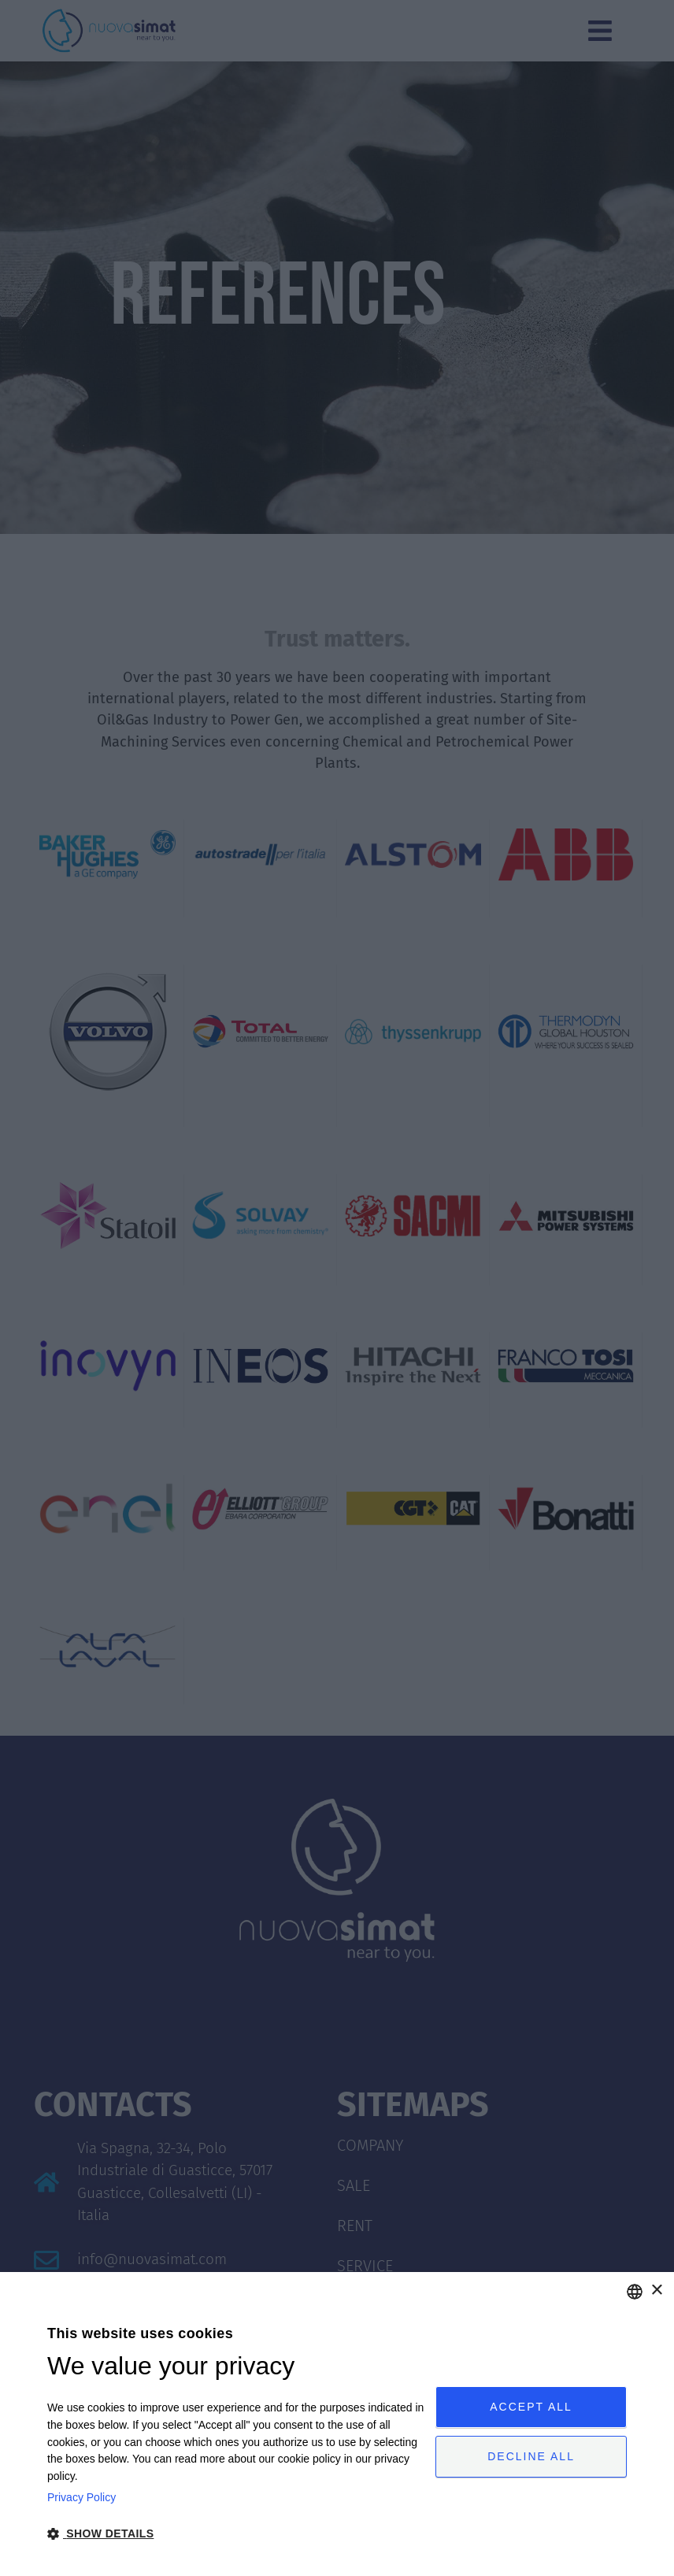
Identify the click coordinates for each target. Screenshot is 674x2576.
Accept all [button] (531, 2405)
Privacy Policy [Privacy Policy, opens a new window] (81, 2497)
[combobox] (635, 2292)
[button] (235, 2534)
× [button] (656, 2290)
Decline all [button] (531, 2458)
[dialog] (337, 2424)
